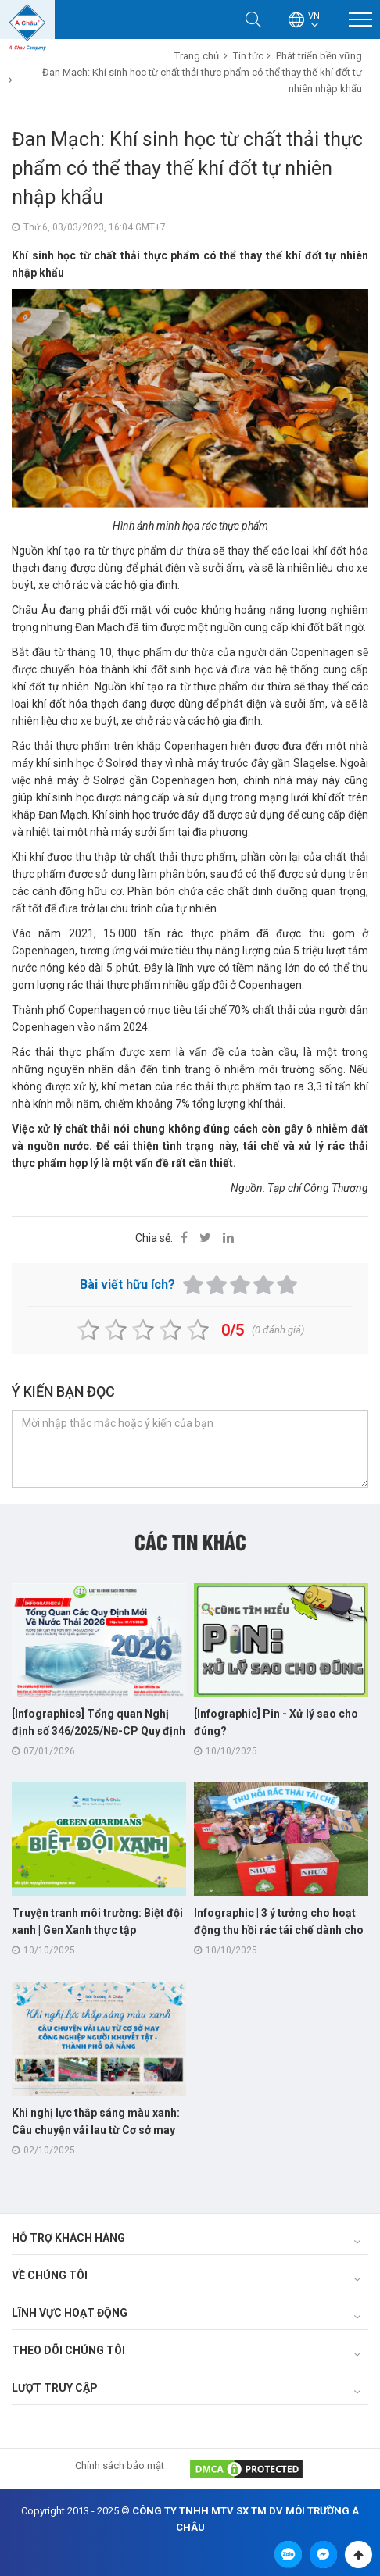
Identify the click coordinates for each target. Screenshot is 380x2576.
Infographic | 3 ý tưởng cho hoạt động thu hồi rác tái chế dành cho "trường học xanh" (279, 1930)
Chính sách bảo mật (119, 2465)
